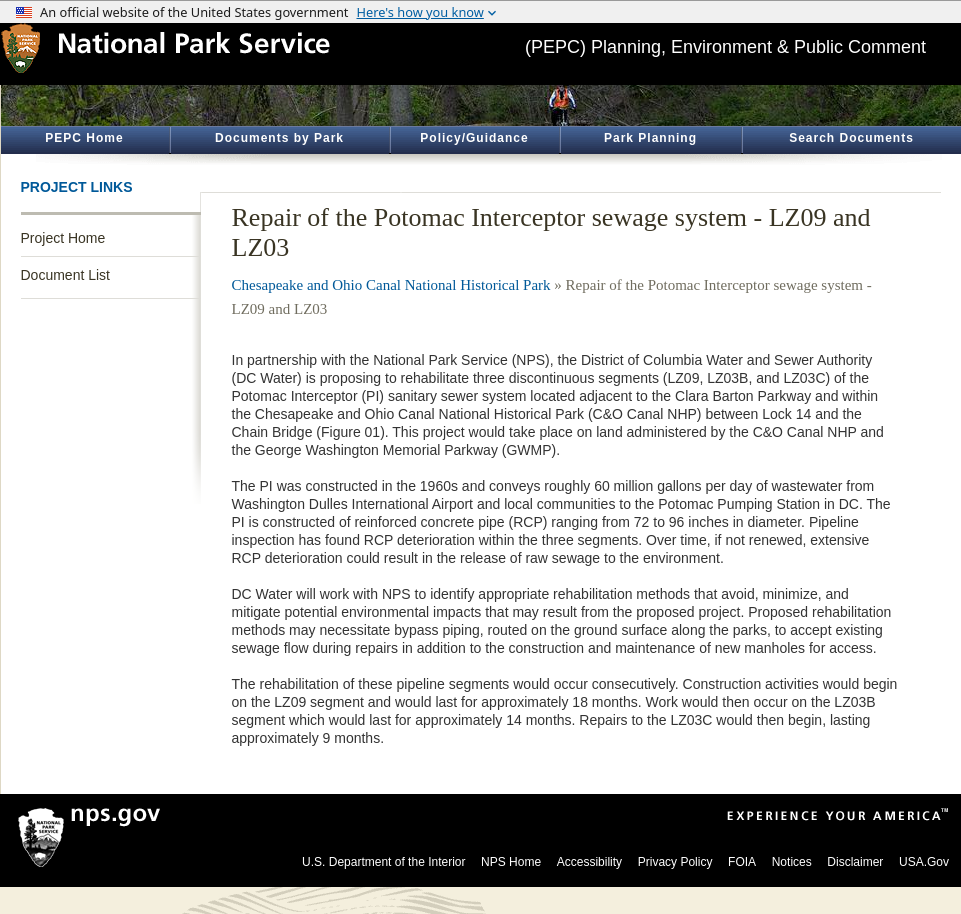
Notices (792, 862)
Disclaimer (855, 862)
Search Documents (851, 138)
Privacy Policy (675, 862)
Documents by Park (279, 138)
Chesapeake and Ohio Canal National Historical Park (391, 285)
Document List (65, 275)
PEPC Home (84, 138)
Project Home (63, 238)
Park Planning (650, 138)
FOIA (742, 862)
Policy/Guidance (474, 138)
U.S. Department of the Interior (383, 862)
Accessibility (589, 862)
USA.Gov (924, 862)
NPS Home (511, 862)
